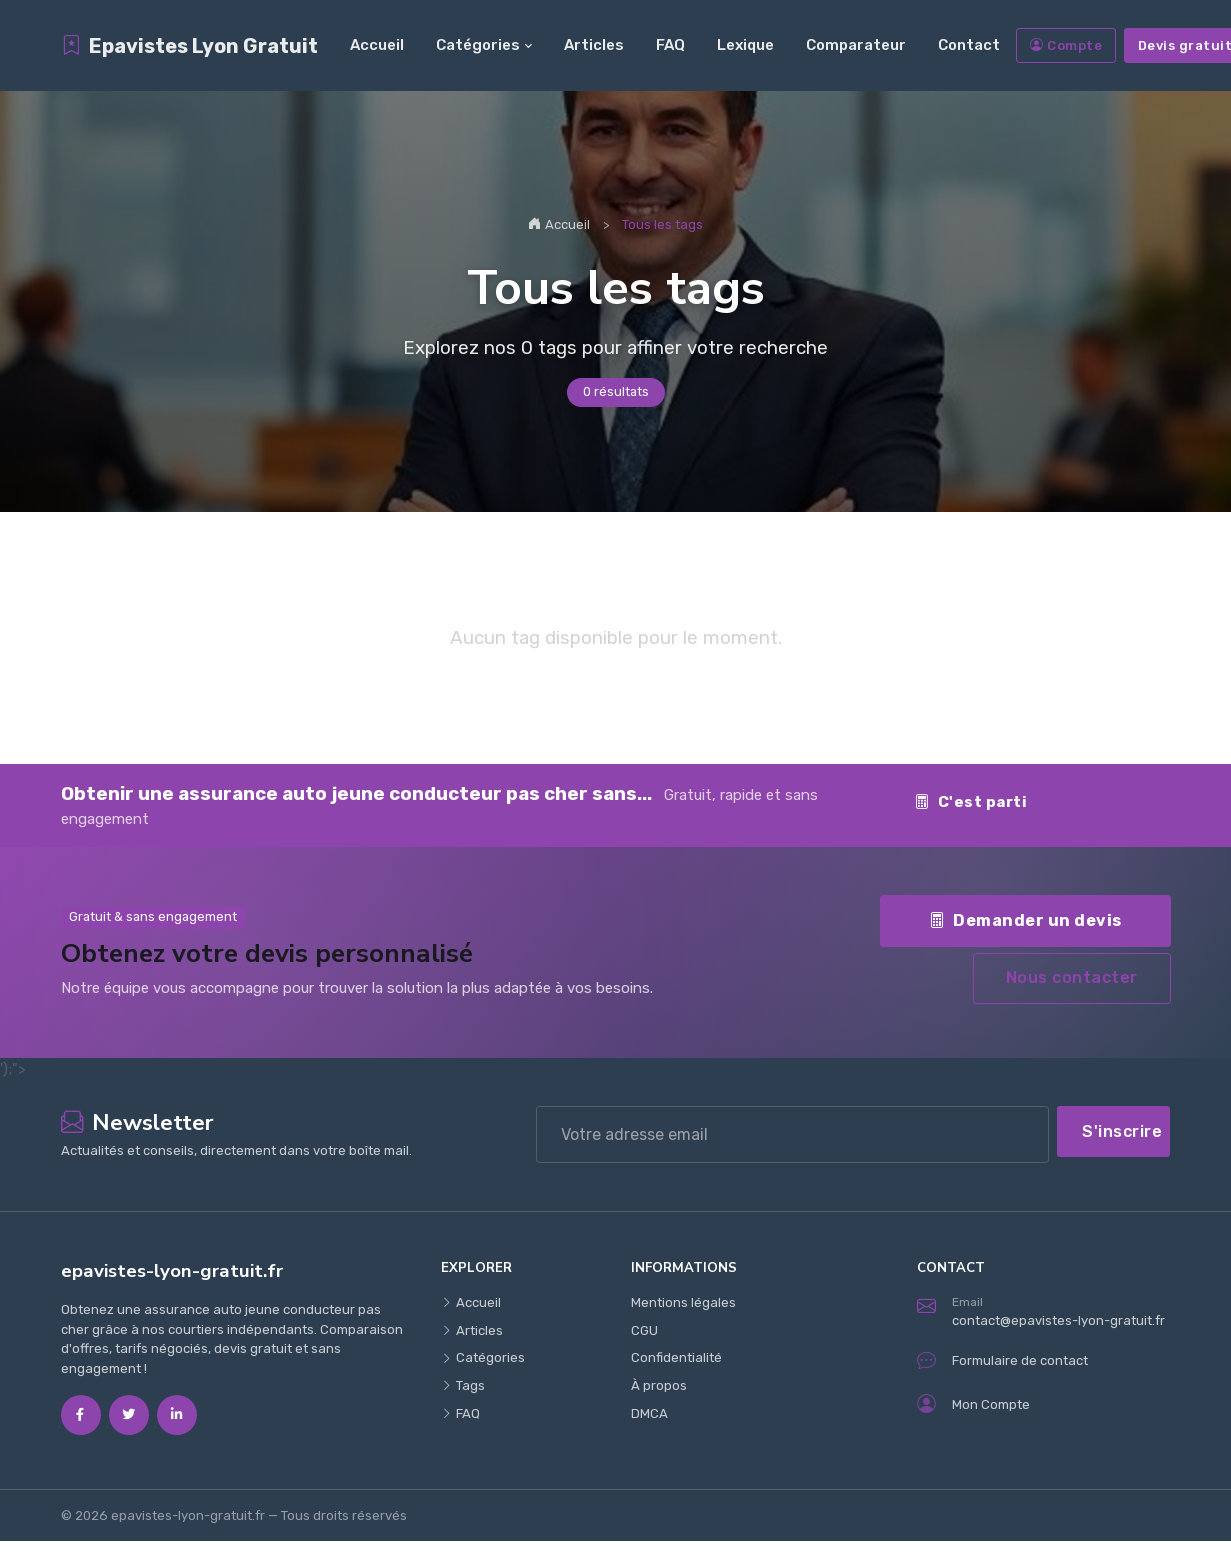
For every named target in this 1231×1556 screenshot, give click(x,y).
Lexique (745, 45)
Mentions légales (683, 1302)
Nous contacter (1072, 977)
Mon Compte (973, 1405)
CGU (644, 1330)
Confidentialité (676, 1357)
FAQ (670, 45)
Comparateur (856, 45)
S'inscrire (1122, 1131)
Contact (969, 45)
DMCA (649, 1413)
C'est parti (970, 802)
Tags (463, 1385)
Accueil (377, 45)
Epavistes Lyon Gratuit (189, 46)
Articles (594, 45)
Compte (1066, 45)
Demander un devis (1025, 919)
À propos (659, 1385)
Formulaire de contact (1002, 1361)
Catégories (478, 45)
